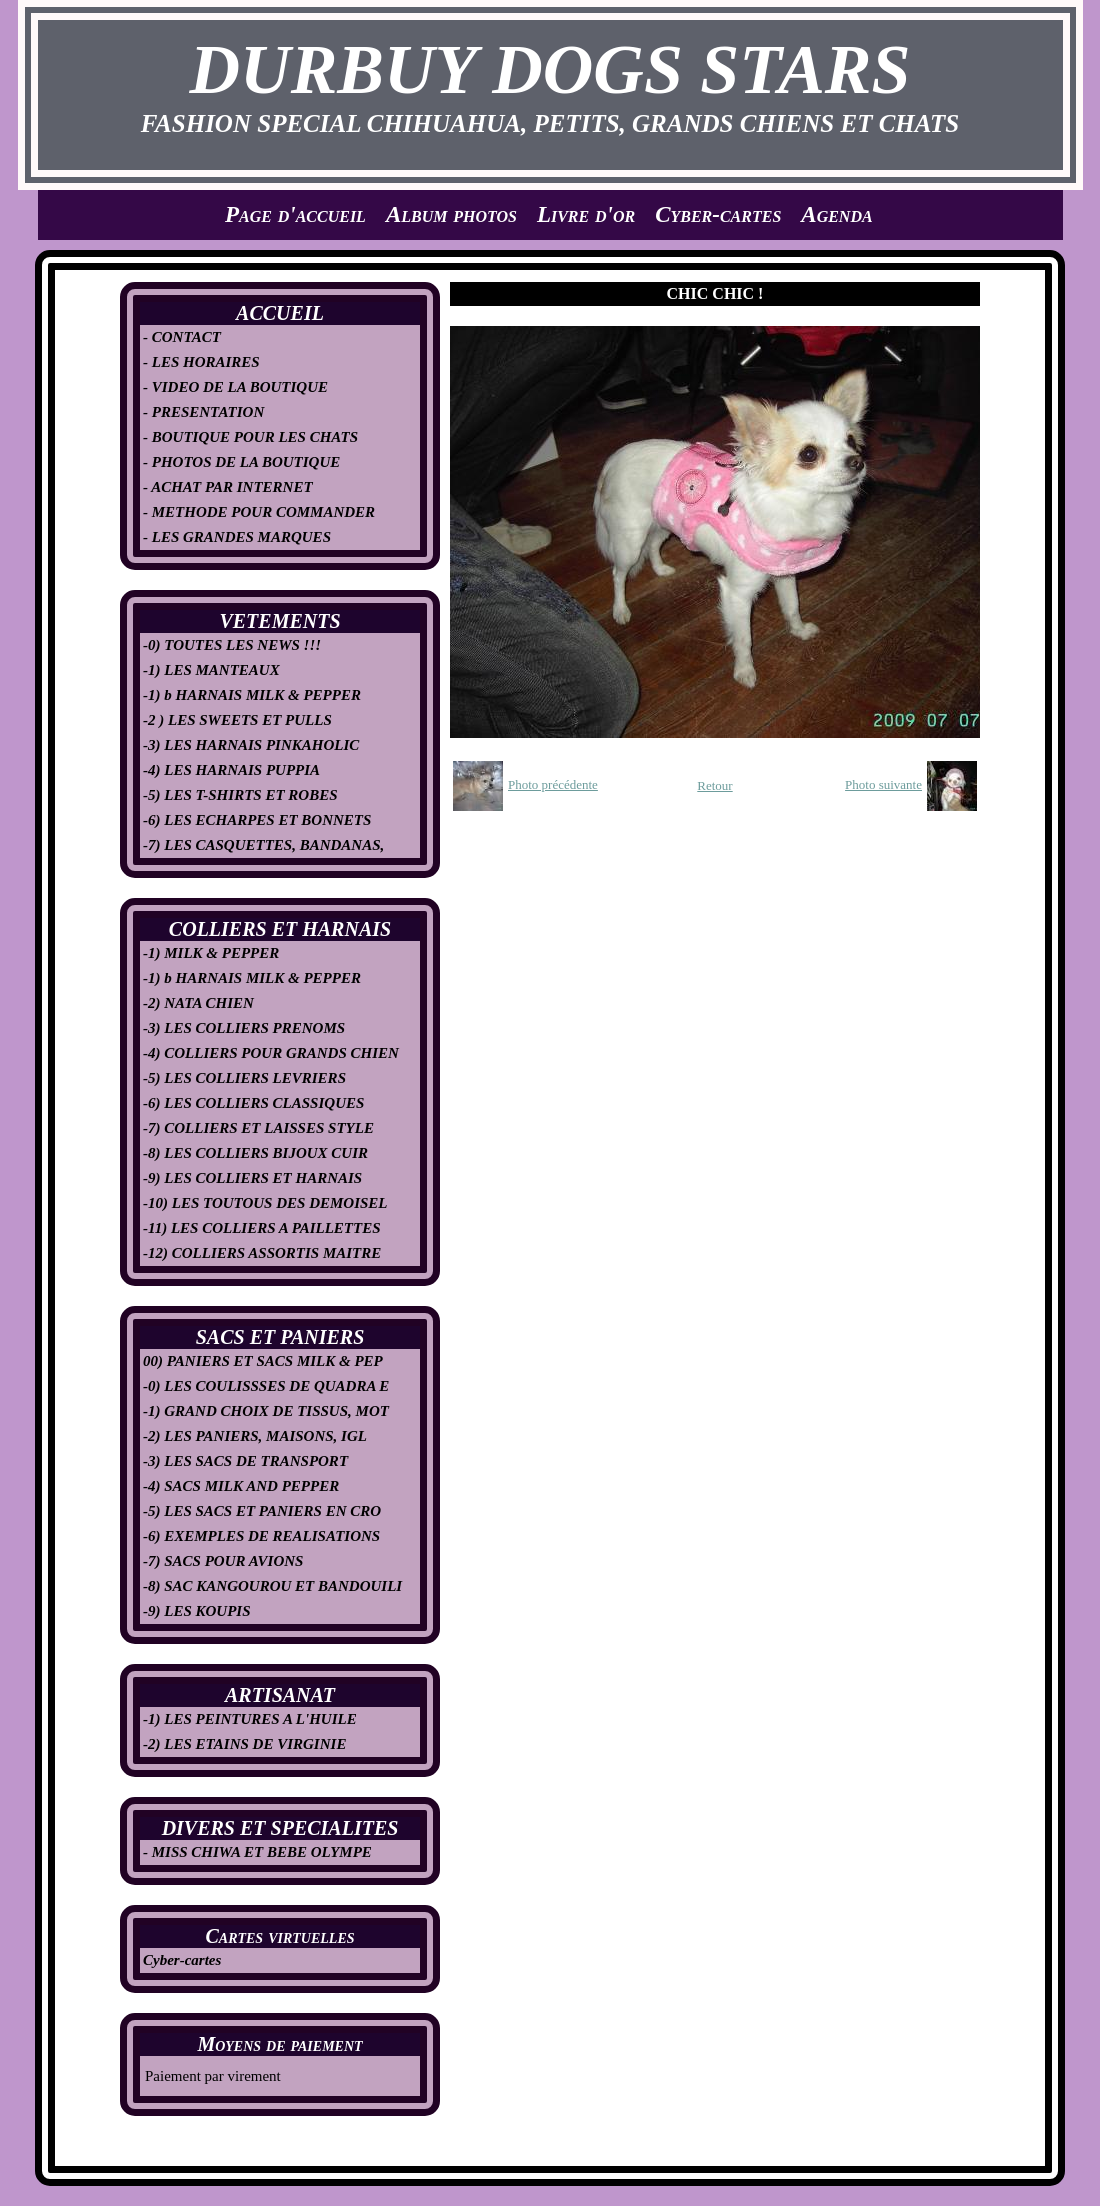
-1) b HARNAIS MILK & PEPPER (252, 695)
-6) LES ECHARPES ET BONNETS (257, 820)
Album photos (451, 214)
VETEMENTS (279, 621)
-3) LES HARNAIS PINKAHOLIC (251, 745)
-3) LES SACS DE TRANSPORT (245, 1461)
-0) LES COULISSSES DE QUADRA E (266, 1386)
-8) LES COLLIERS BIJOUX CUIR (255, 1153)
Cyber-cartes (718, 214)
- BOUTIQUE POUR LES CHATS (250, 437)
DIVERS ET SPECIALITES (280, 1828)
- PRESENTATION (203, 412)
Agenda (836, 214)
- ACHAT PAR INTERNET (228, 487)
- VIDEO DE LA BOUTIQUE (235, 387)
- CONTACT (182, 337)
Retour (714, 785)
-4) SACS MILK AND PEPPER (241, 1486)
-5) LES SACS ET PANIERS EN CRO (262, 1511)
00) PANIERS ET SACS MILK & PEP (263, 1361)
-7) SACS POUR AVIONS (223, 1561)
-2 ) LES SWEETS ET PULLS (237, 720)
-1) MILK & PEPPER (211, 953)
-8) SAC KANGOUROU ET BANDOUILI (272, 1586)
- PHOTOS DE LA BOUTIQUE (241, 462)
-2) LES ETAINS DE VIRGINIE (244, 1744)
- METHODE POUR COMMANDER (259, 512)
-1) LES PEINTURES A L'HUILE (250, 1719)
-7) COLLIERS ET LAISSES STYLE (258, 1128)
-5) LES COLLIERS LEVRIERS (244, 1078)
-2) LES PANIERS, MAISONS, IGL (255, 1436)
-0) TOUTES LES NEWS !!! (232, 645)
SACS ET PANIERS (280, 1337)
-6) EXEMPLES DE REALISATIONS (261, 1536)
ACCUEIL (280, 313)
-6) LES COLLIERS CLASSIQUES (253, 1103)
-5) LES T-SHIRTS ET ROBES (240, 795)
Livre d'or (586, 214)
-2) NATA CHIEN (198, 1003)
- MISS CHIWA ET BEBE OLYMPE (257, 1852)
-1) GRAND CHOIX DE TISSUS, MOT (266, 1411)
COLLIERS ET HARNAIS (280, 929)
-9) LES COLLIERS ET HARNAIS (252, 1178)
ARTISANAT (280, 1695)
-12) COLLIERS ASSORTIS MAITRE (262, 1253)
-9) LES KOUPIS (197, 1611)
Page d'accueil (295, 214)
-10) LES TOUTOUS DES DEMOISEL (265, 1203)
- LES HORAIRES (201, 362)
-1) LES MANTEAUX (211, 670)
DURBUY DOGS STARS (550, 69)
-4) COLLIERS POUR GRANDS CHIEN (271, 1053)
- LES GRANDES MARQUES (237, 537)
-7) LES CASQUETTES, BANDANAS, (263, 845)
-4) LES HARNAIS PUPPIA (231, 770)
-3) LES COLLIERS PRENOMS (244, 1028)
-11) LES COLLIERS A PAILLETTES (262, 1228)
